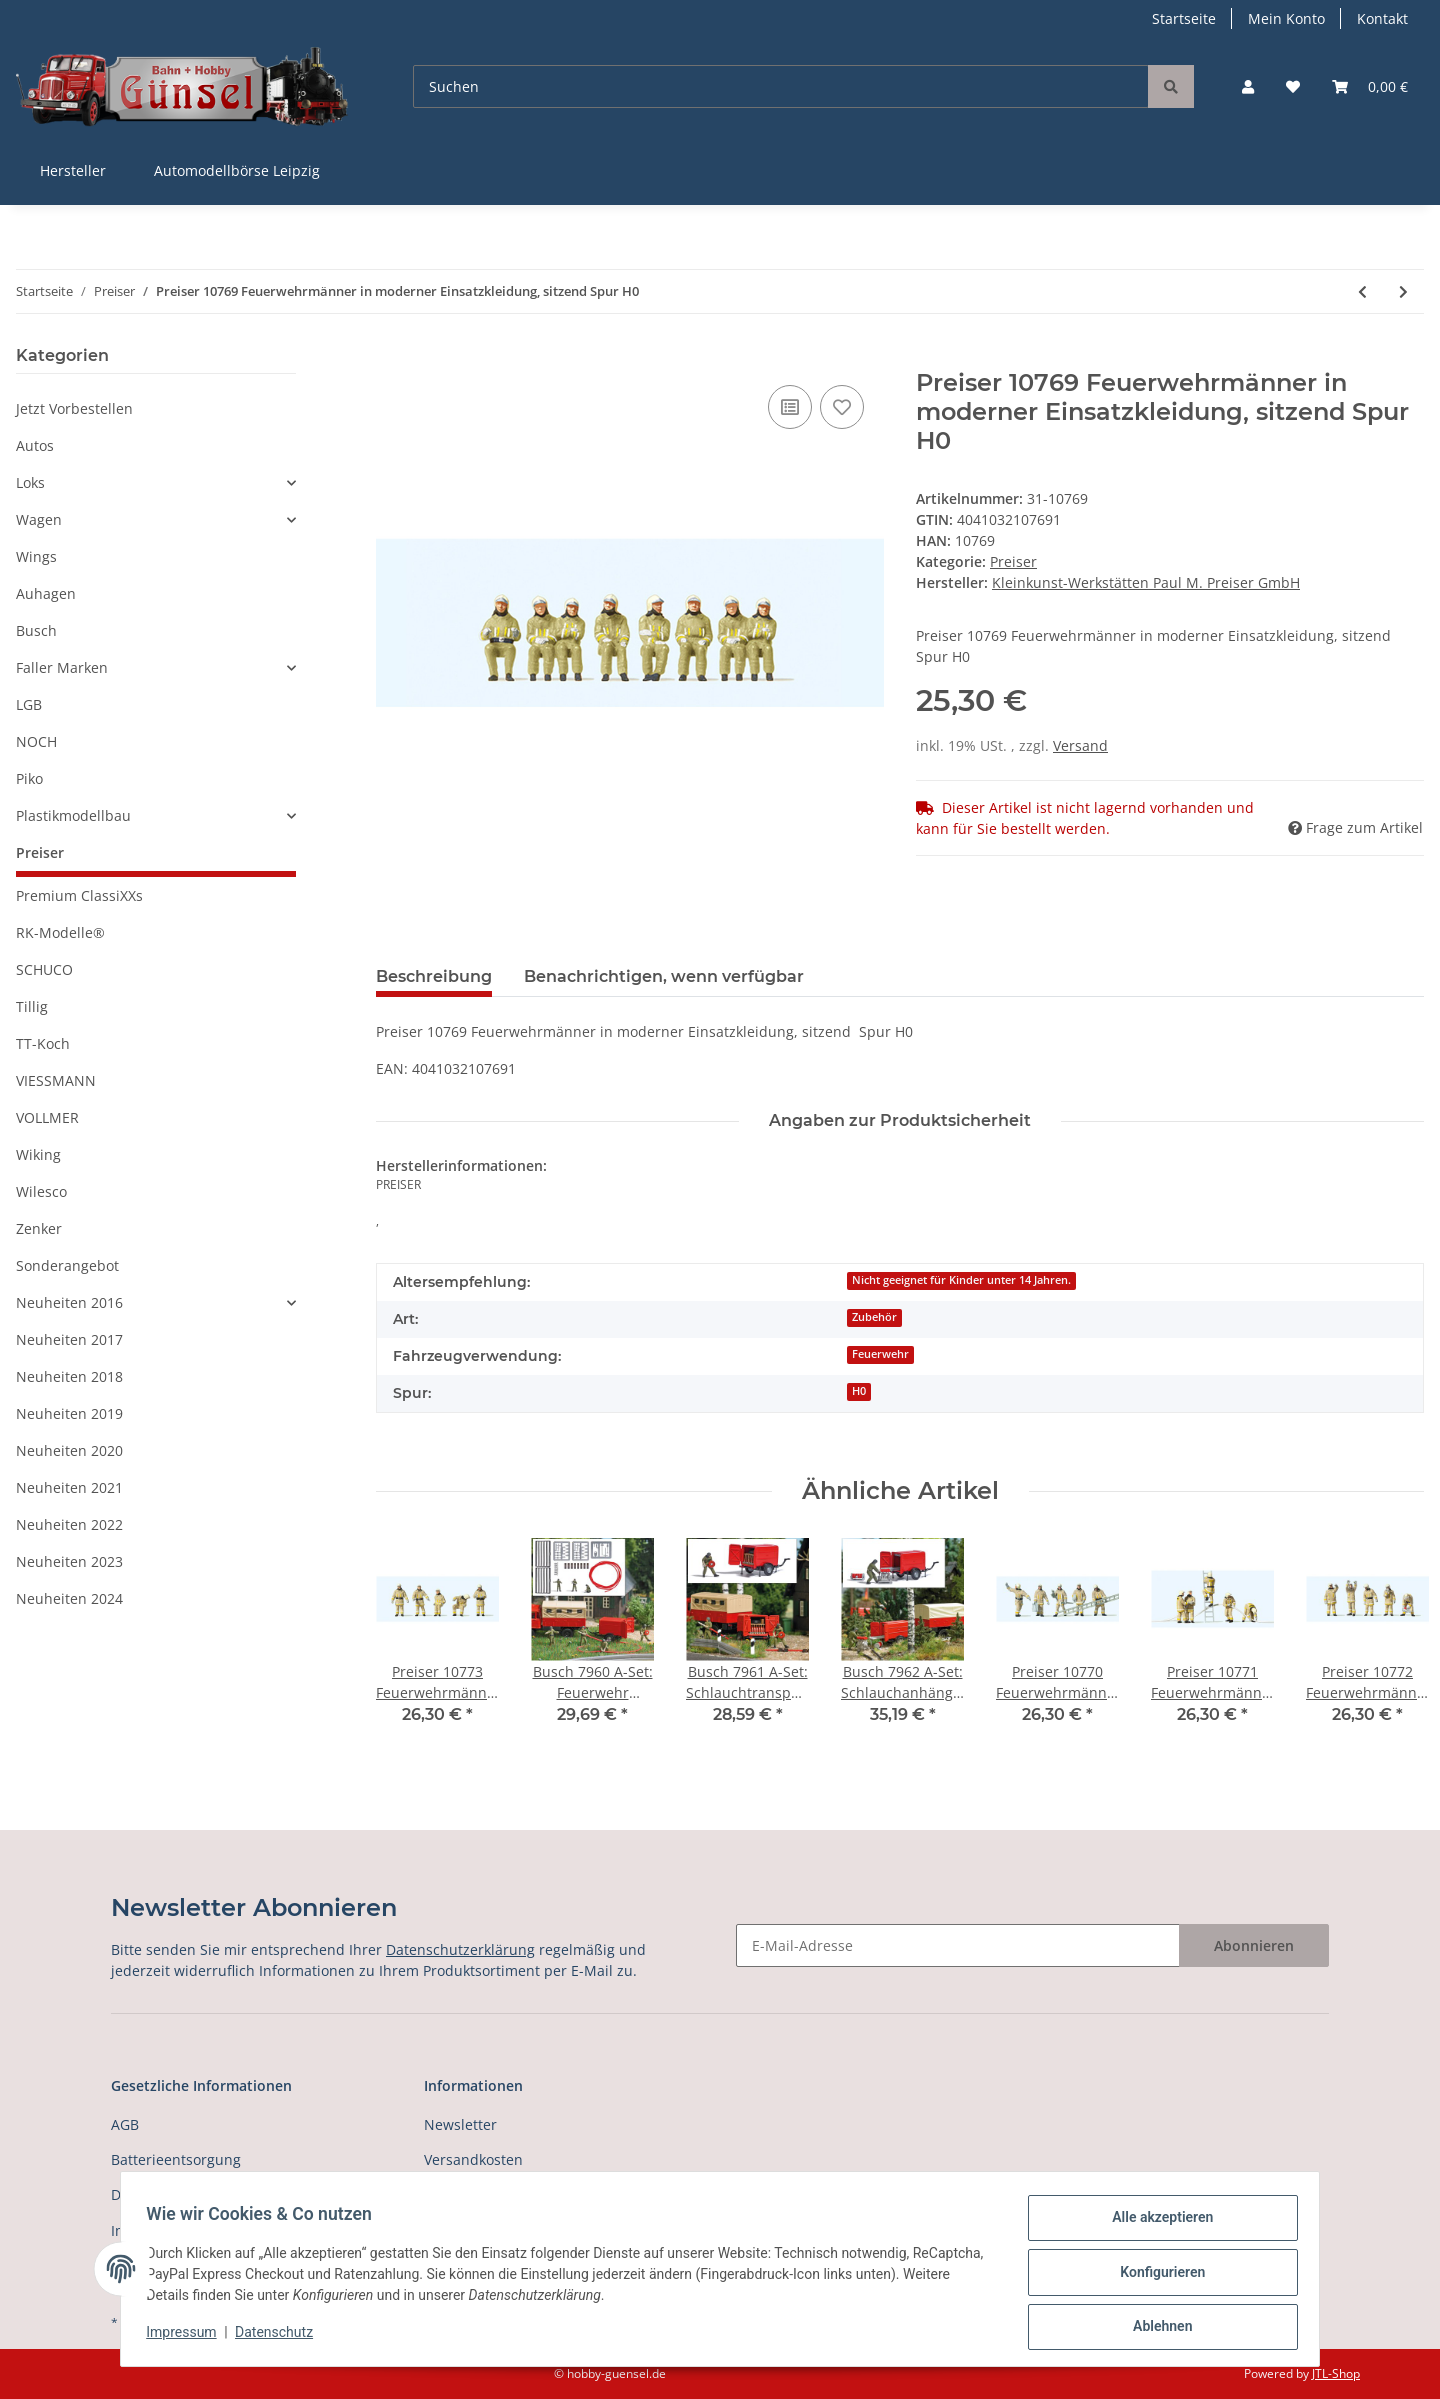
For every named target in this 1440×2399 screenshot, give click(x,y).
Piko (29, 778)
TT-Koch (43, 1043)
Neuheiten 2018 (69, 1376)
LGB (29, 704)
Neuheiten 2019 (69, 1413)
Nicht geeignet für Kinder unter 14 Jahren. (961, 1280)
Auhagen (46, 593)
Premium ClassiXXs (79, 895)
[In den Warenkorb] (392, 358)
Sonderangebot (67, 1265)
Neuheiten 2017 (69, 1339)
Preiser (1013, 561)
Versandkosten (473, 2159)
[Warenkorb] (1370, 86)
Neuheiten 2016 (69, 1302)
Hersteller (73, 170)
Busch (36, 630)
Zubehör (874, 1317)
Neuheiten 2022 (69, 1524)
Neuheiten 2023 (69, 1561)
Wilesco (41, 1191)
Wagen (39, 519)
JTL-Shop (1336, 2373)
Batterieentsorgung (176, 2159)
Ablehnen (1155, 2328)
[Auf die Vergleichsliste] (790, 407)
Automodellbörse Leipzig (237, 170)
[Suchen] (781, 86)
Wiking (38, 1154)
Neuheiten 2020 (69, 1450)
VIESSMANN (56, 1080)
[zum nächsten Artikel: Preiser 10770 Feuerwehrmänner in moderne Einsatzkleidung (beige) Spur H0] (1403, 291)
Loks (30, 482)
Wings (36, 556)
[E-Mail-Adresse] (958, 1945)
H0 (859, 1391)
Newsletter (460, 2124)
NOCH (36, 741)
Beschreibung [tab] (434, 976)
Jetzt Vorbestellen (74, 408)
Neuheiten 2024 (69, 1598)
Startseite (1184, 18)
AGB (125, 2124)
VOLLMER (47, 1117)
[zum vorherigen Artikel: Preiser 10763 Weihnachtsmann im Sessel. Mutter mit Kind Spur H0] (1362, 291)
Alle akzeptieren (1155, 2224)
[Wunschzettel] (1293, 86)
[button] (1248, 86)
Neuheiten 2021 (69, 1487)
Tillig (32, 1006)
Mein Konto (1286, 18)
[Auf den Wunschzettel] (842, 407)
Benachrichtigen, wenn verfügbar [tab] (664, 976)
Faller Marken (62, 667)
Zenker (39, 1228)
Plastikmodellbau (73, 815)
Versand (1080, 745)
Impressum (188, 2337)
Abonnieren (1254, 1945)
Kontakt (1382, 18)
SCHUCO (44, 969)
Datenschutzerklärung (460, 1949)
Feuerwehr (880, 1354)
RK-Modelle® (60, 932)
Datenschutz (281, 2337)
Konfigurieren (1155, 2276)
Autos (35, 445)
